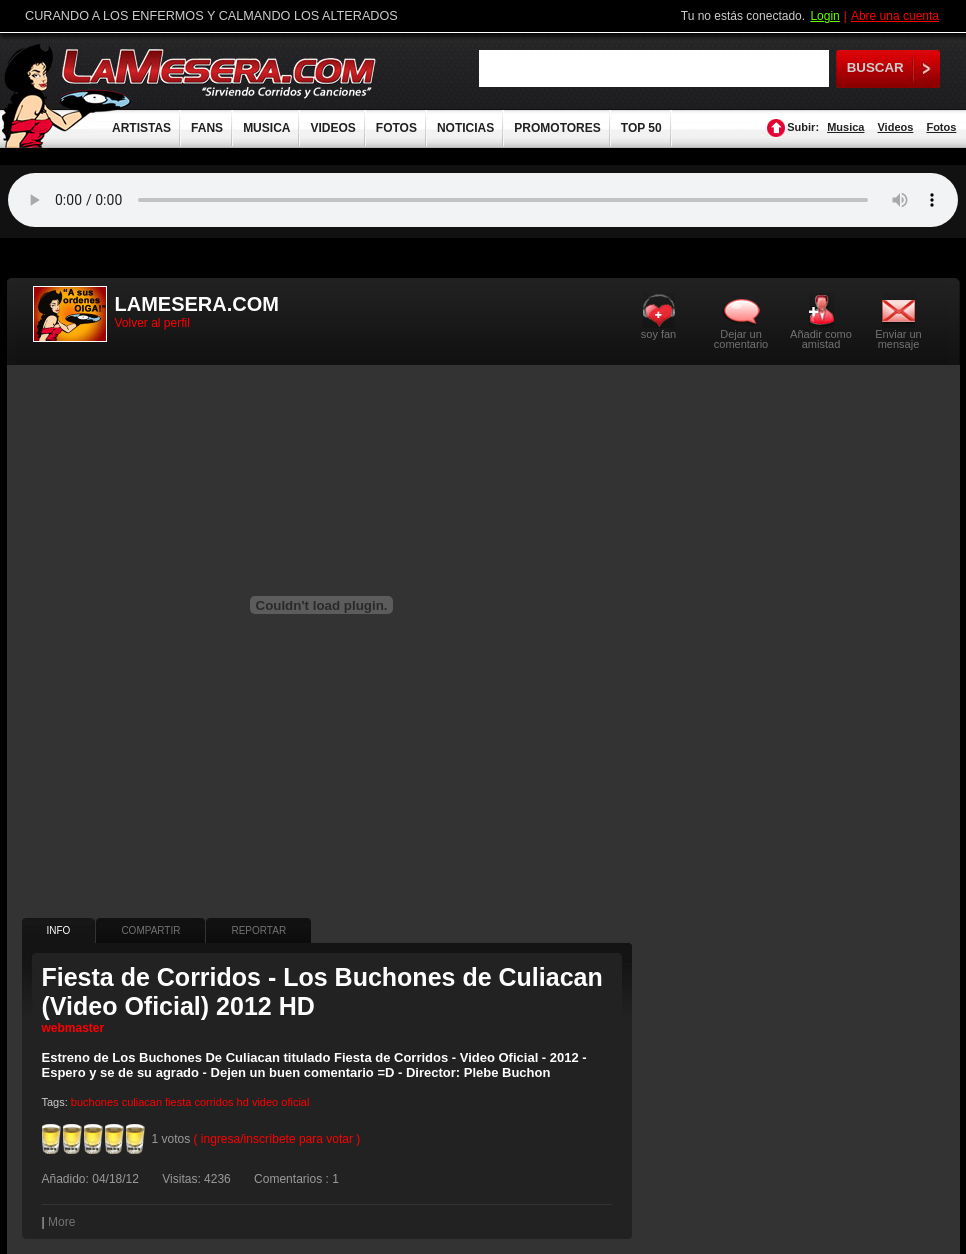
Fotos (941, 127)
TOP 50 (641, 128)
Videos (895, 127)
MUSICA (266, 128)
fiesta (178, 1102)
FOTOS (396, 128)
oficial (295, 1102)
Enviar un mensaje (898, 338)
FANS (207, 128)
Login (824, 16)
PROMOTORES (557, 128)
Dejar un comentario (741, 339)
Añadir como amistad (821, 338)
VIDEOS (332, 128)
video (265, 1102)
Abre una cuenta (895, 16)
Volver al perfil (152, 323)
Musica (845, 127)
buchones (95, 1102)
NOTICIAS (465, 128)
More (61, 1222)
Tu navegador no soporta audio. (483, 200)
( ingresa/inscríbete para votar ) (277, 1139)
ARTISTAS (141, 128)
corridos (213, 1102)
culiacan (142, 1102)
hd (243, 1102)
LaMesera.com (220, 72)
